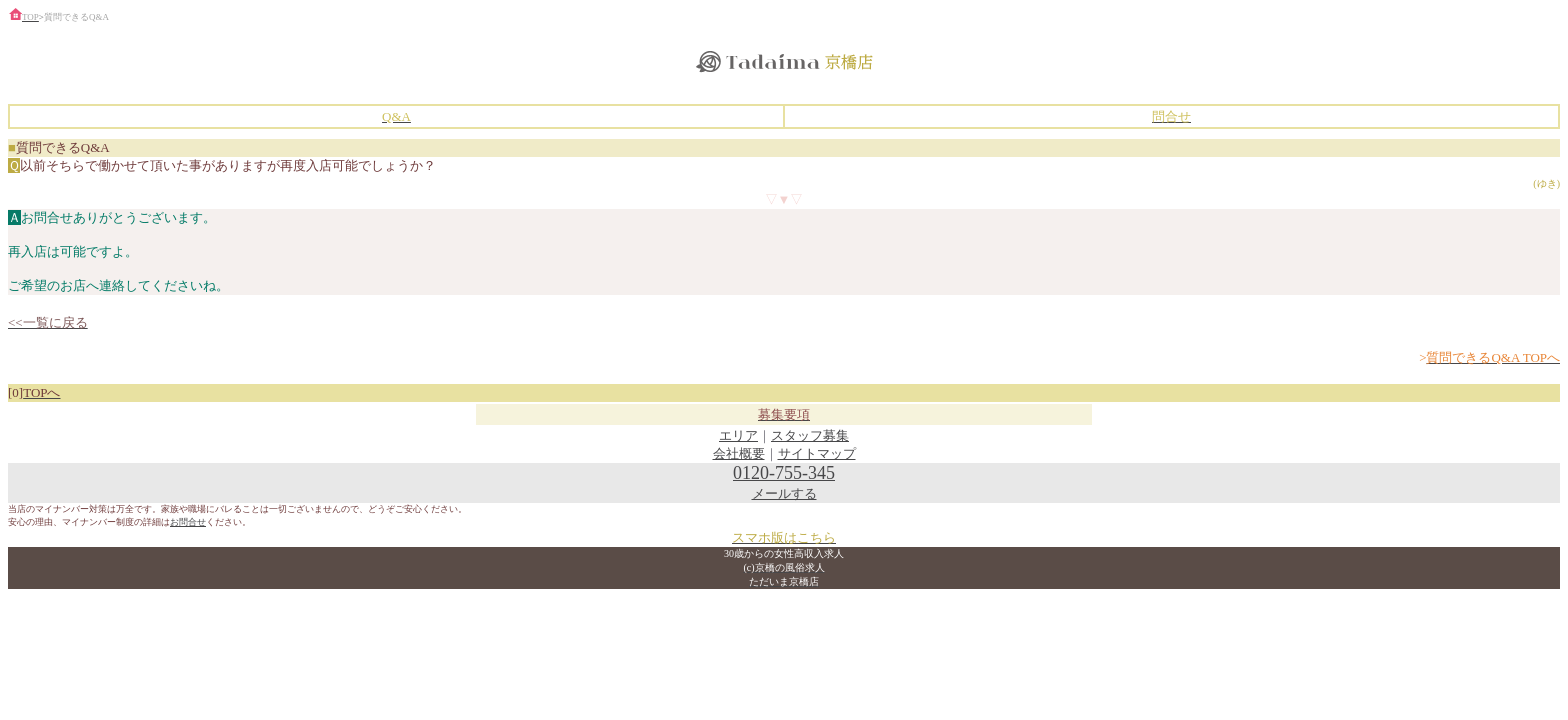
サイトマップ (817, 453)
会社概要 (739, 453)
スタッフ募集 (810, 435)
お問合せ (188, 522)
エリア (738, 435)
